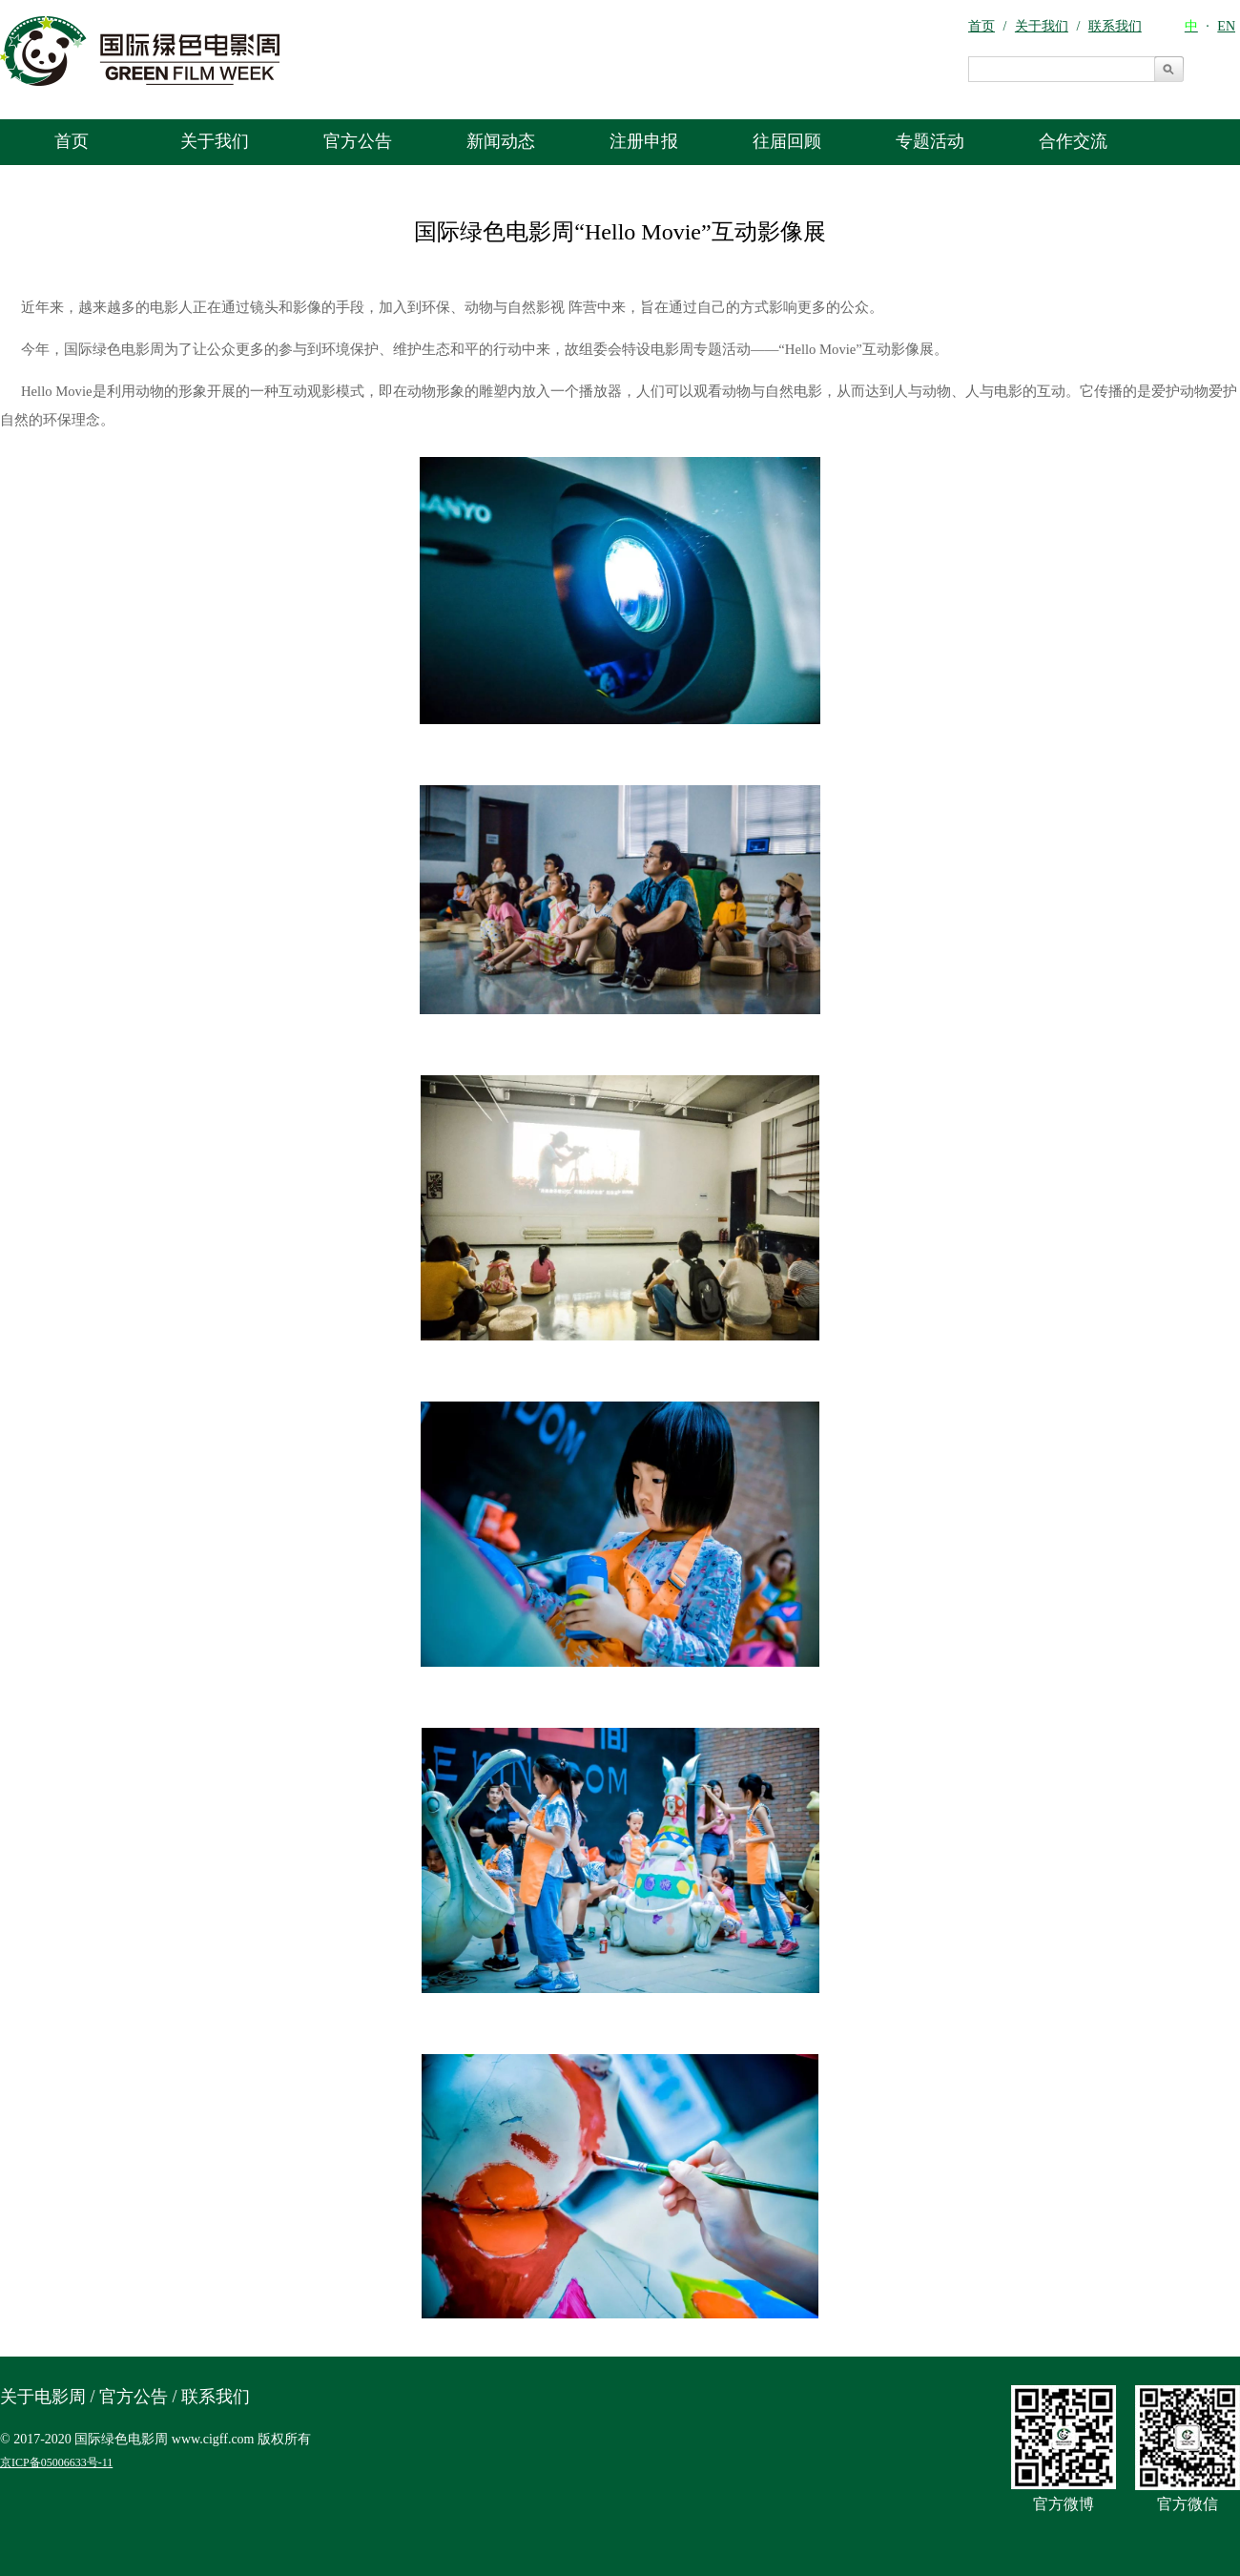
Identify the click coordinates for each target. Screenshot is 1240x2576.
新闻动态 (500, 141)
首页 (71, 141)
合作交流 (1073, 141)
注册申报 (644, 141)
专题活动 (930, 141)
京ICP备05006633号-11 (56, 2462)
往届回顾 (787, 141)
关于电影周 (43, 2396)
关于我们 (214, 141)
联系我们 (215, 2396)
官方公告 (357, 141)
